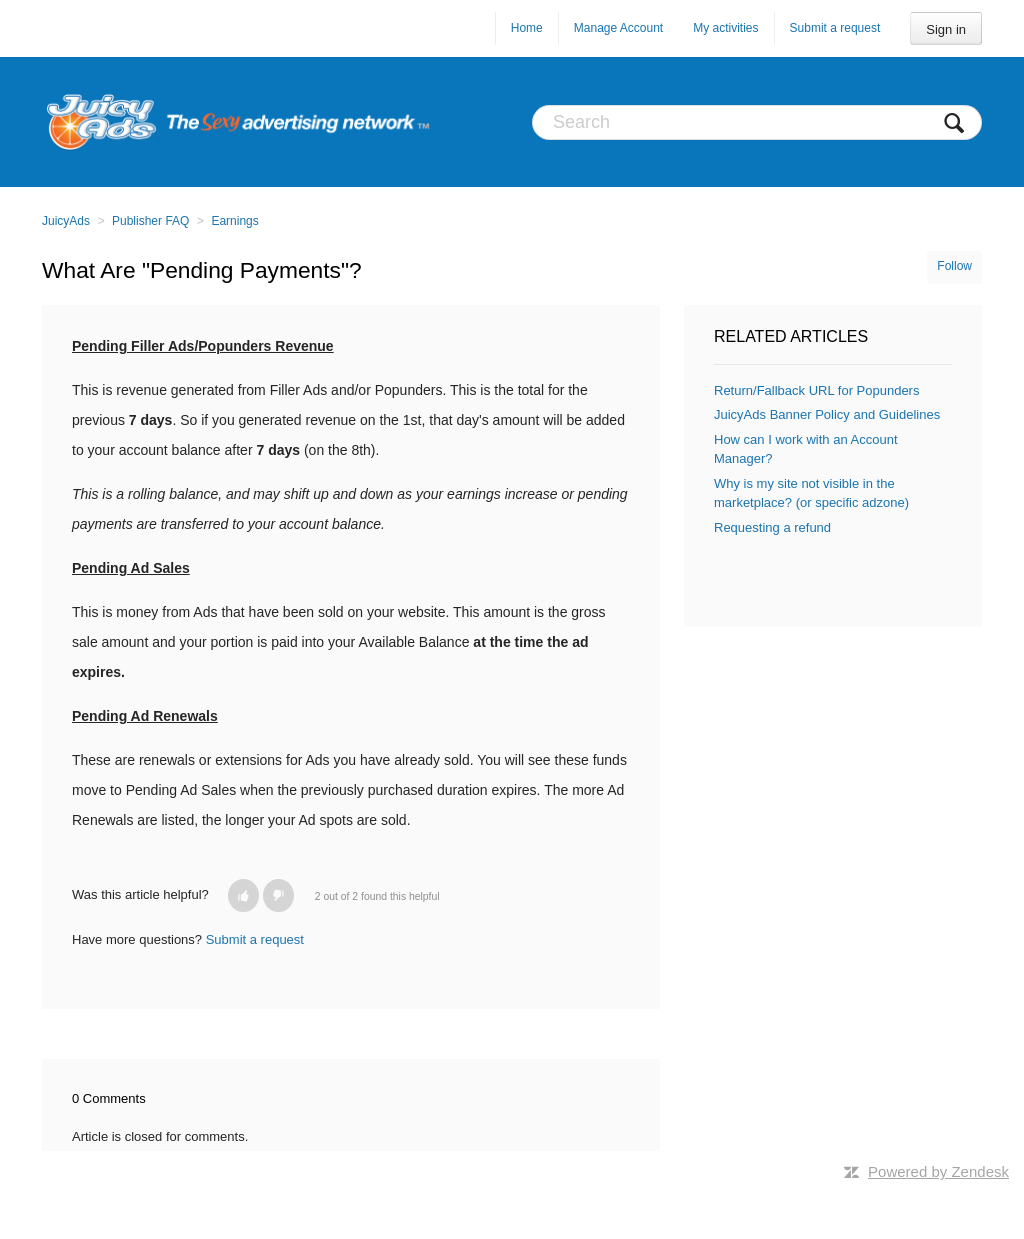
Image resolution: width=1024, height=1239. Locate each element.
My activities (725, 28)
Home (527, 28)
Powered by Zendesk (938, 1171)
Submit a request (835, 28)
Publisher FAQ (150, 221)
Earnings (234, 221)
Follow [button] (954, 266)
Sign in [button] (946, 29)
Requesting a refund (772, 527)
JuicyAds (66, 221)
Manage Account (618, 28)
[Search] (757, 122)
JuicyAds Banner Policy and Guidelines (827, 414)
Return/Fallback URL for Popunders (816, 390)
